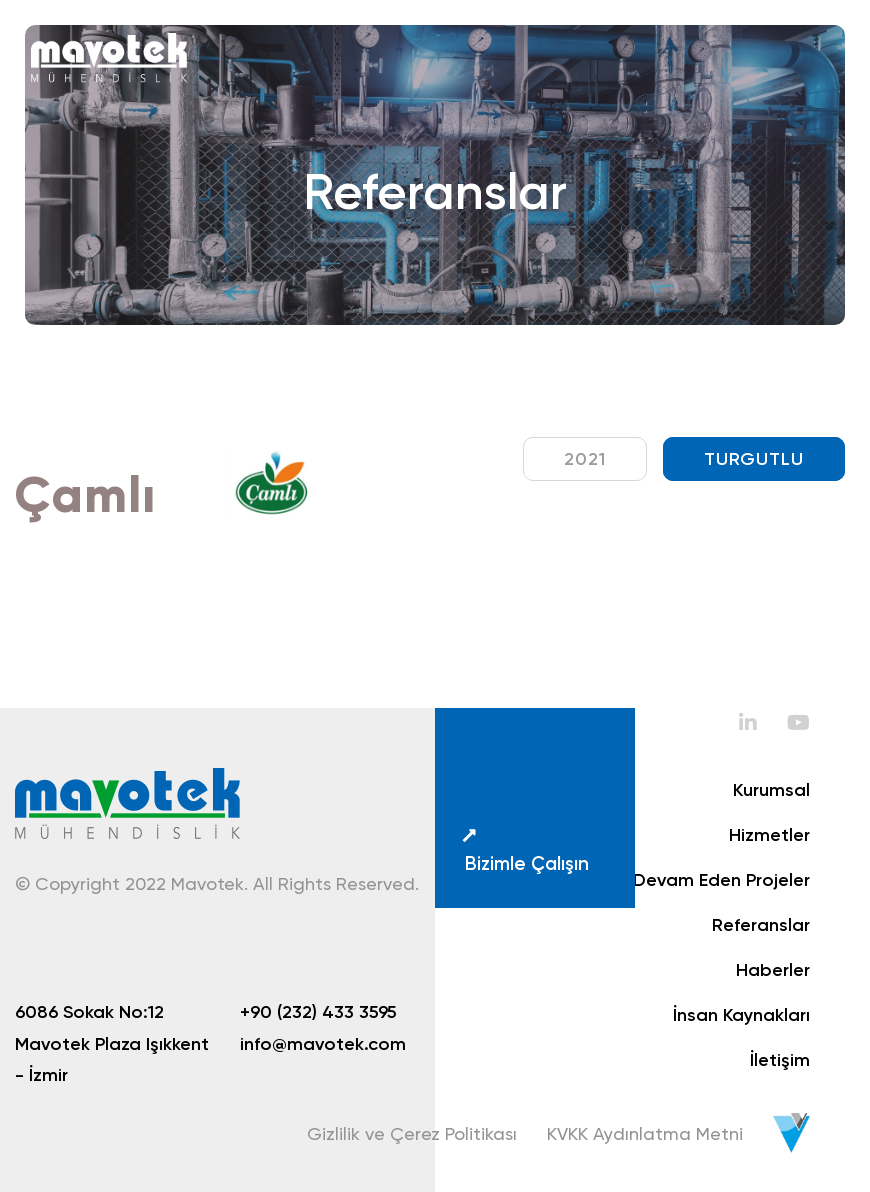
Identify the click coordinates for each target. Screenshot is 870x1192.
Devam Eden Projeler (721, 880)
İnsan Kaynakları (741, 1015)
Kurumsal (771, 790)
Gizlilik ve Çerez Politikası (412, 1133)
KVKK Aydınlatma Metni (645, 1133)
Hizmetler (769, 835)
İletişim (780, 1060)
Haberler (773, 970)
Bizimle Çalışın (524, 850)
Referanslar (761, 925)
